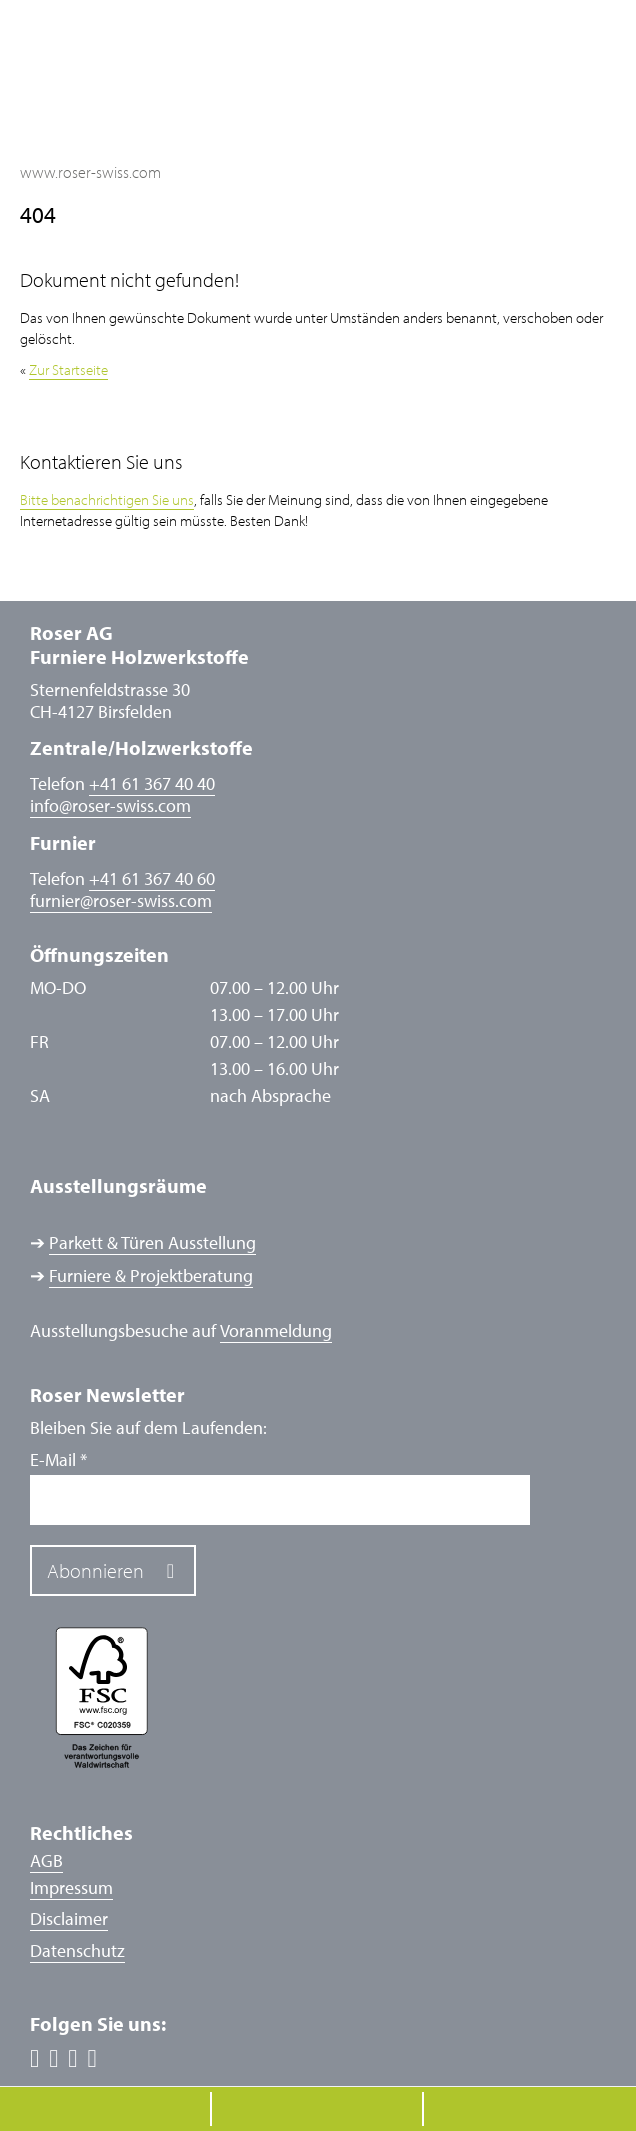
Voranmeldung (276, 1331)
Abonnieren (95, 1570)
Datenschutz (77, 1950)
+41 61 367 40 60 (152, 878)
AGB (46, 1860)
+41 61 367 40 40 (152, 783)
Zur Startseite (68, 369)
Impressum (71, 1887)
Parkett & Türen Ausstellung (152, 1243)
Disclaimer (69, 1918)
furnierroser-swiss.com (121, 901)
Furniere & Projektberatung (151, 1276)
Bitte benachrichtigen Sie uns (107, 499)
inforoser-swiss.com (110, 806)
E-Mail (58, 1460)
